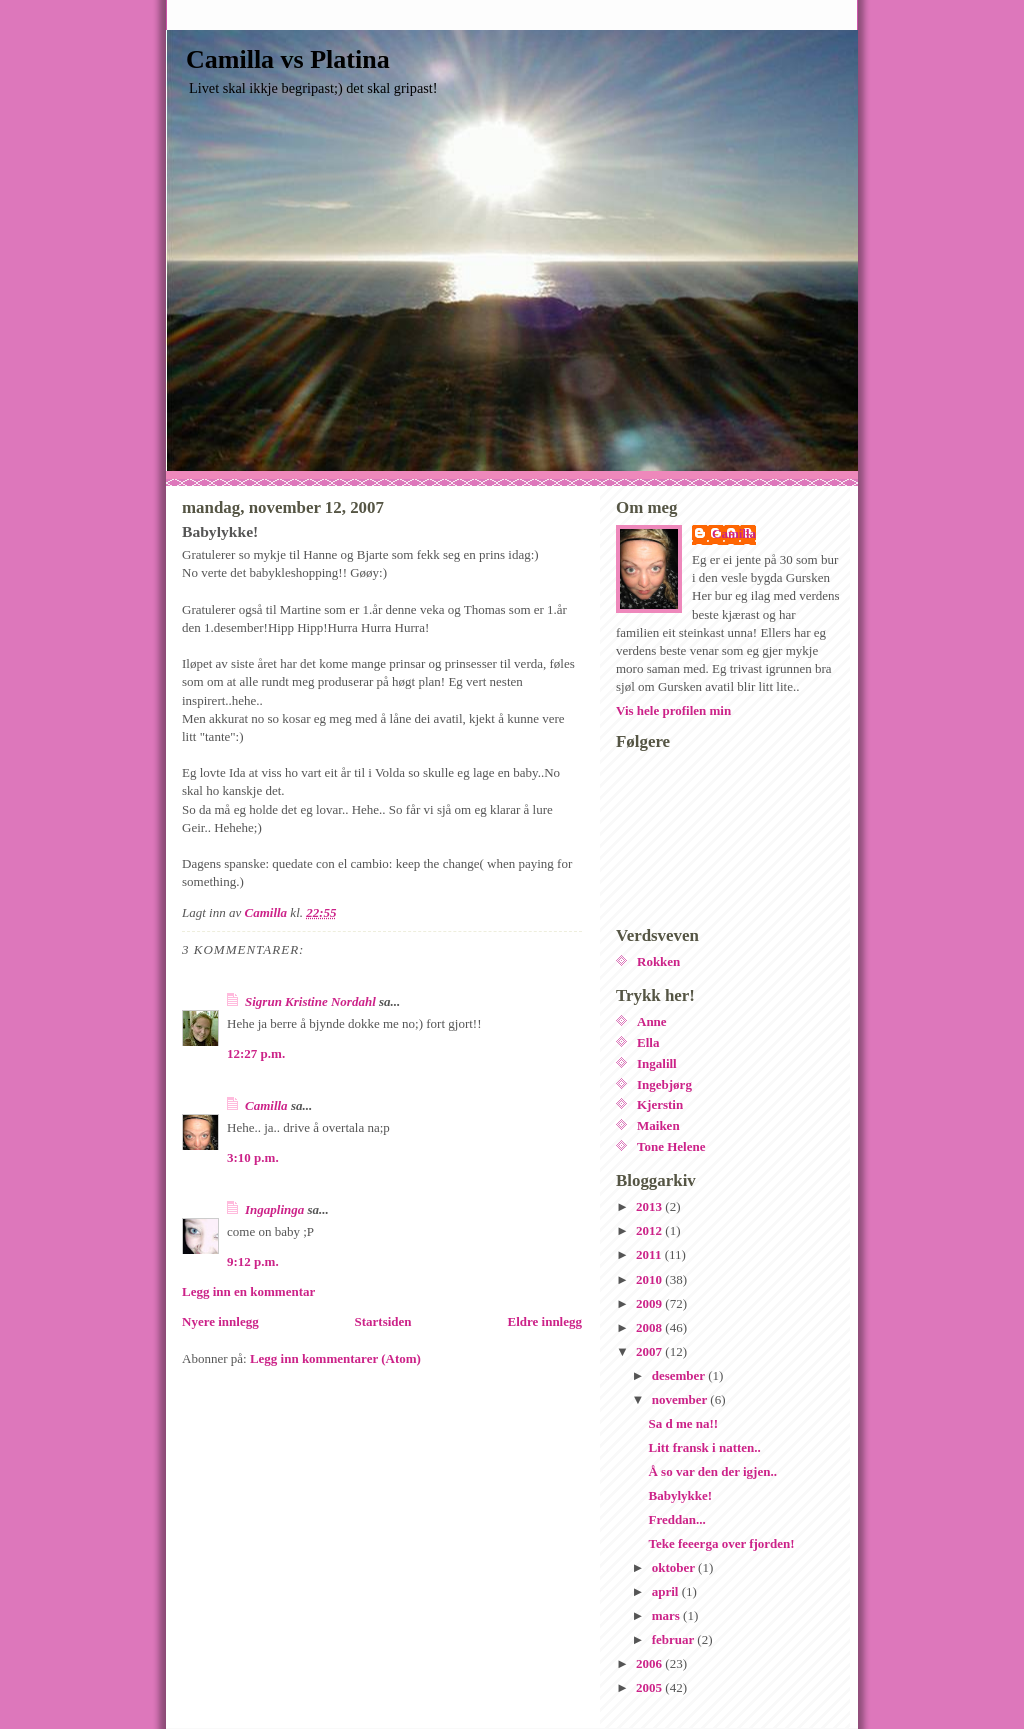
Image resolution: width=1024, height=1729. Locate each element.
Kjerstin (660, 1104)
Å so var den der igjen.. (712, 1471)
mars (667, 1615)
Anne (652, 1021)
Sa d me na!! (683, 1423)
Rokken (658, 961)
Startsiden (383, 1321)
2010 (650, 1279)
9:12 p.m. (253, 1261)
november (681, 1399)
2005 (650, 1687)
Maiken (658, 1125)
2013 (650, 1206)
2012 (650, 1230)
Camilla (266, 1105)
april (667, 1591)
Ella (648, 1042)
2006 (650, 1663)
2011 (650, 1254)
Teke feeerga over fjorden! (721, 1543)
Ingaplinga (274, 1209)
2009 (650, 1303)
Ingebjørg (664, 1084)
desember (680, 1375)
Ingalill (657, 1063)
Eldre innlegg (544, 1321)
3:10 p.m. (253, 1157)
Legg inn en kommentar (248, 1291)
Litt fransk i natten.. (704, 1447)
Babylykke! (680, 1495)
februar (675, 1639)
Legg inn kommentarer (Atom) (335, 1358)
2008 (650, 1327)
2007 (650, 1351)
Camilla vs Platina (288, 59)
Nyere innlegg (220, 1321)
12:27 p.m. (256, 1053)
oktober (675, 1567)
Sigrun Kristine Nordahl (310, 1001)
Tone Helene (671, 1146)
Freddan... (676, 1519)
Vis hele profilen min (673, 710)
